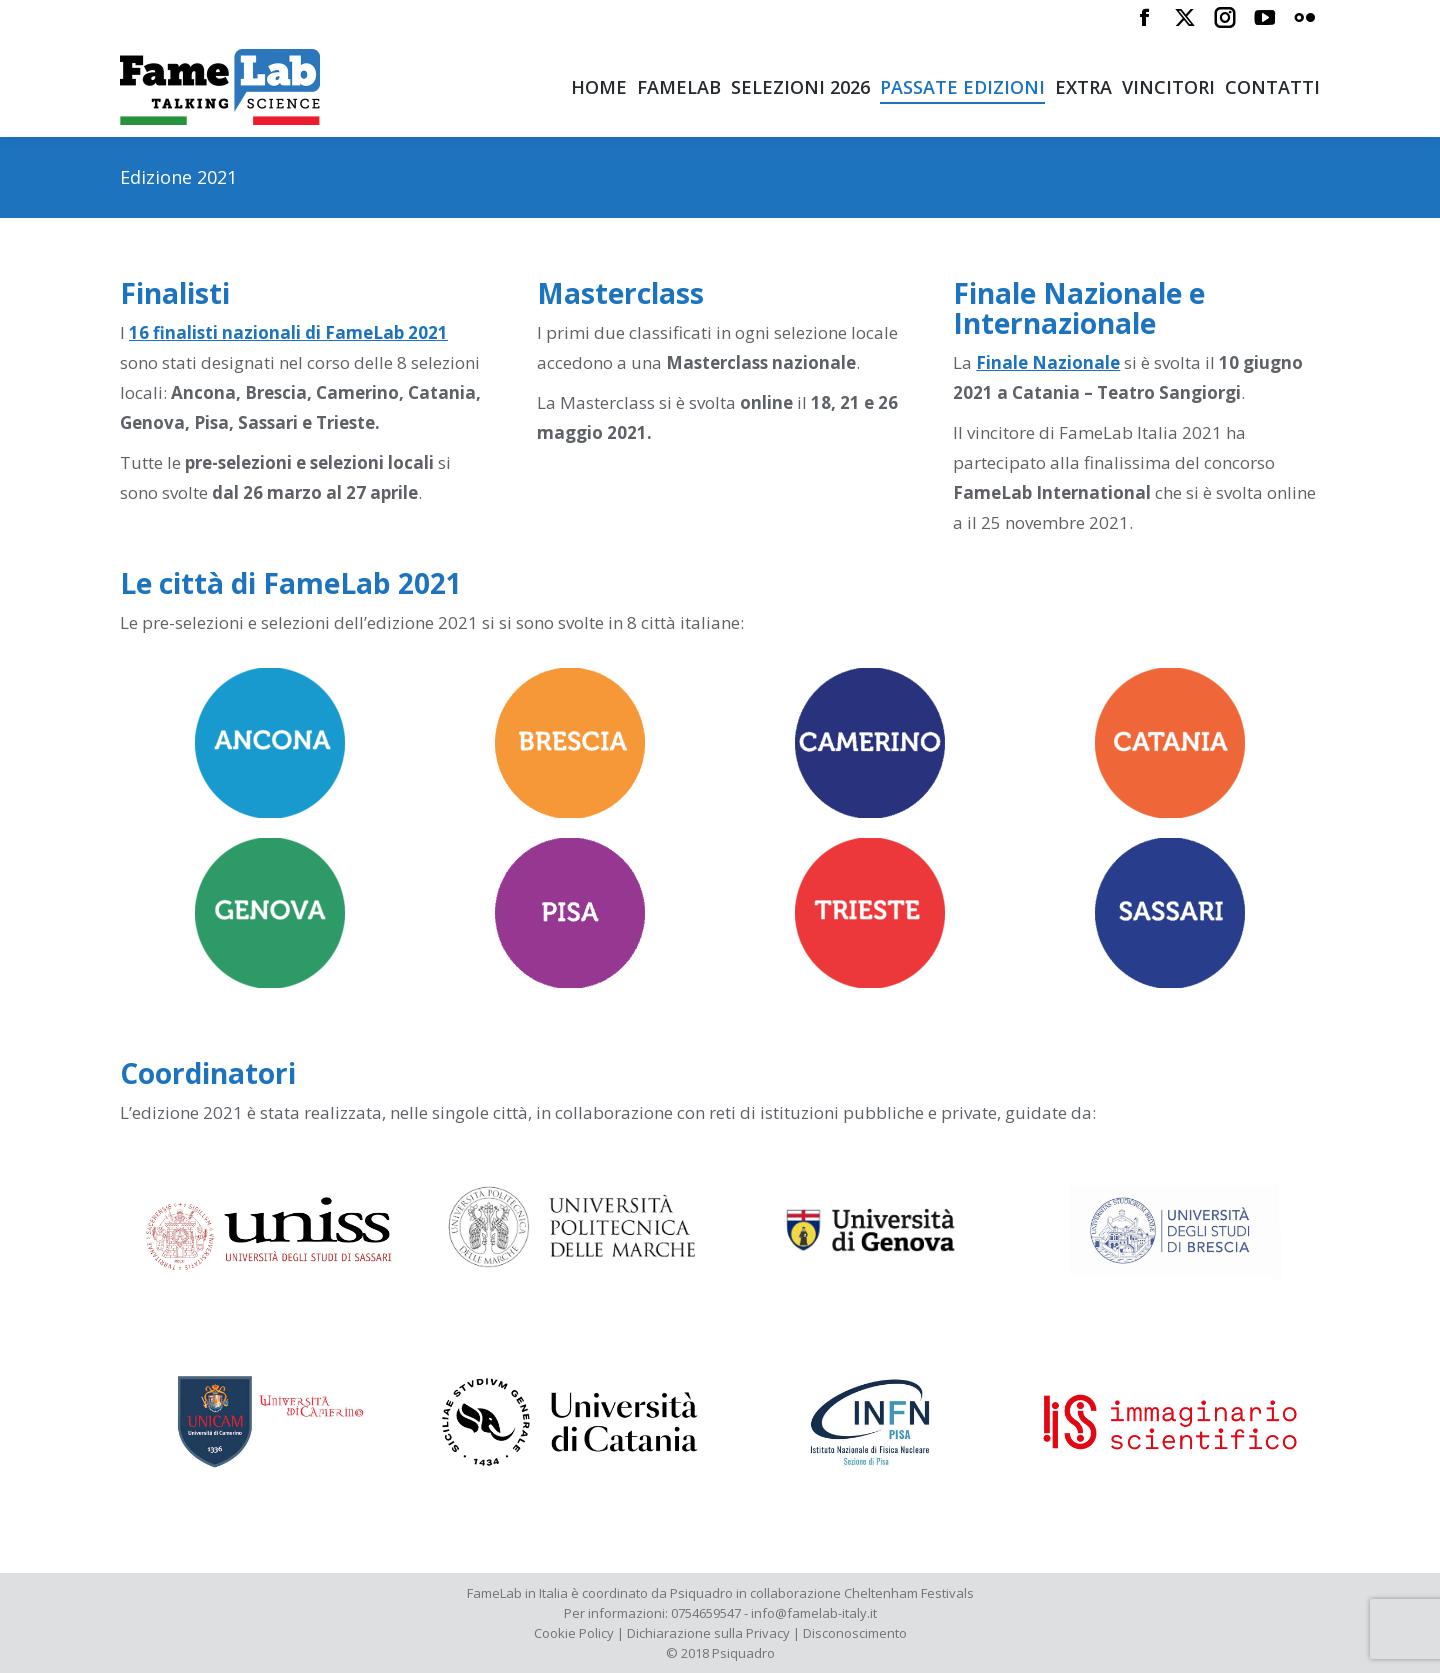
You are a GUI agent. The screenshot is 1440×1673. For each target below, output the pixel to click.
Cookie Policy (574, 1633)
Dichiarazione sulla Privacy (708, 1633)
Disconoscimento (855, 1633)
